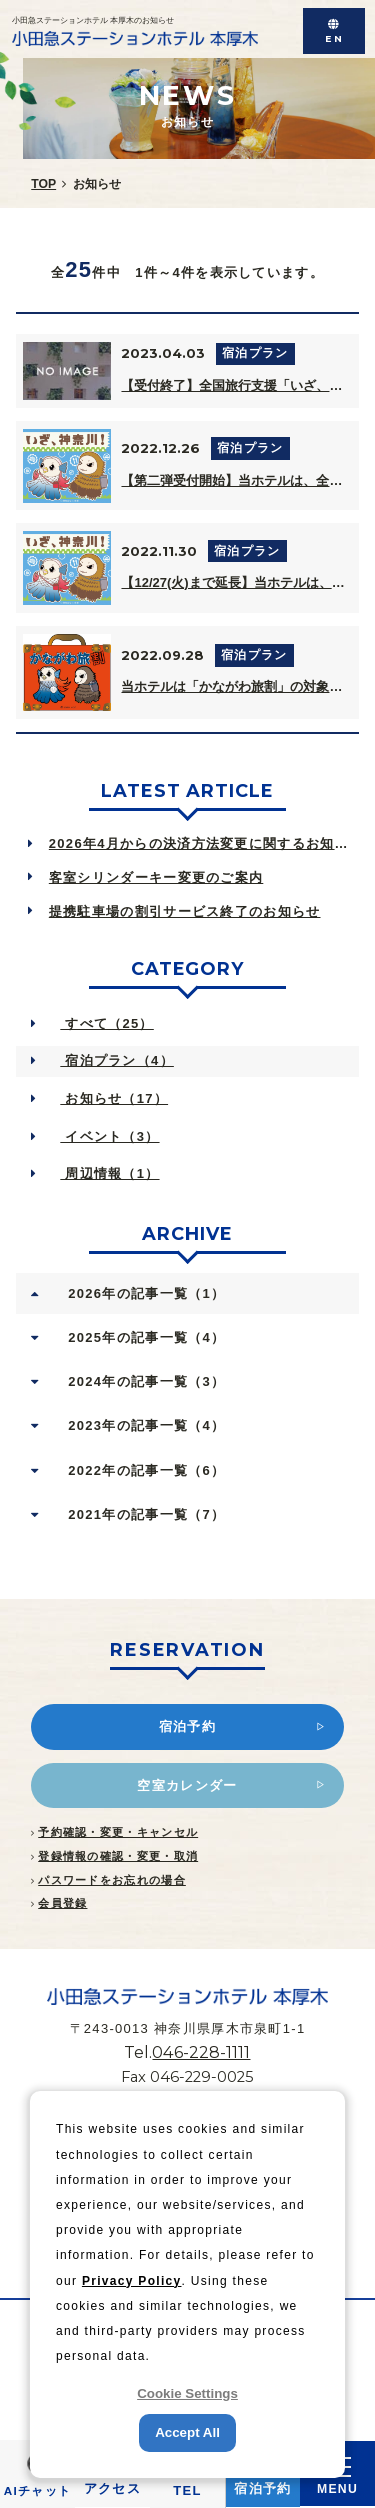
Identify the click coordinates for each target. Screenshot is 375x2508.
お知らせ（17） (114, 1098)
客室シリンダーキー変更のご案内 (156, 877)
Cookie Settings (187, 2393)
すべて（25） (106, 1023)
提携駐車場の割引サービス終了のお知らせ (185, 911)
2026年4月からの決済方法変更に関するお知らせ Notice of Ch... (204, 843)
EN (334, 38)
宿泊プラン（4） (117, 1060)
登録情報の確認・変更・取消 (118, 1856)
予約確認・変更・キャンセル (118, 1832)
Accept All (187, 2432)
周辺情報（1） (109, 1173)
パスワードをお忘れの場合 (112, 1880)
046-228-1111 (201, 2052)
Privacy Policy (132, 2281)
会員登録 (62, 1903)
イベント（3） (109, 1136)
